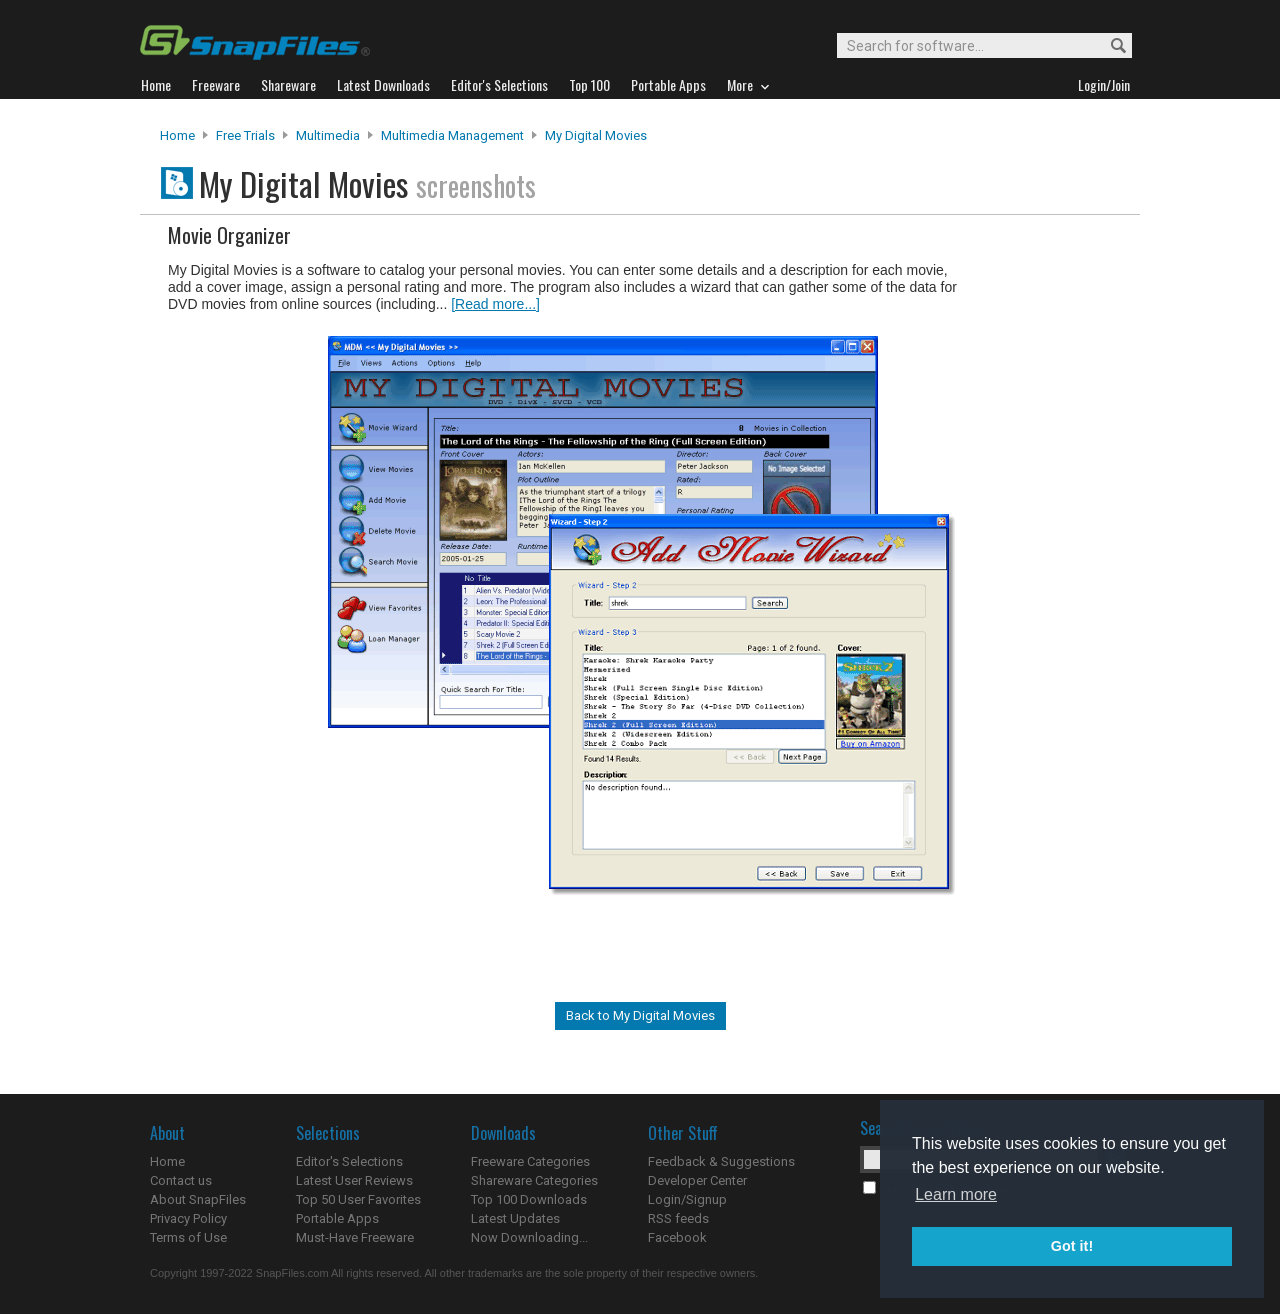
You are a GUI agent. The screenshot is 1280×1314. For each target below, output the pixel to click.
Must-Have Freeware (355, 1237)
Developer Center (697, 1180)
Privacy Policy (188, 1218)
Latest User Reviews (354, 1180)
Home (177, 135)
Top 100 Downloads (529, 1199)
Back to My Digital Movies (640, 1015)
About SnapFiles (198, 1199)
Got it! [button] (1072, 1246)
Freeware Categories (530, 1161)
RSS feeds (678, 1218)
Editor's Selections (349, 1161)
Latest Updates (515, 1218)
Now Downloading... (529, 1237)
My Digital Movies (596, 135)
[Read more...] (495, 304)
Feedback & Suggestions (721, 1161)
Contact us (181, 1180)
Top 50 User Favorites (358, 1199)
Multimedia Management (452, 135)
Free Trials (245, 135)
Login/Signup (687, 1199)
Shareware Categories (534, 1180)
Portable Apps (337, 1218)
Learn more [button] (956, 1194)
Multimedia (328, 135)
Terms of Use (188, 1237)
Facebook (677, 1237)
